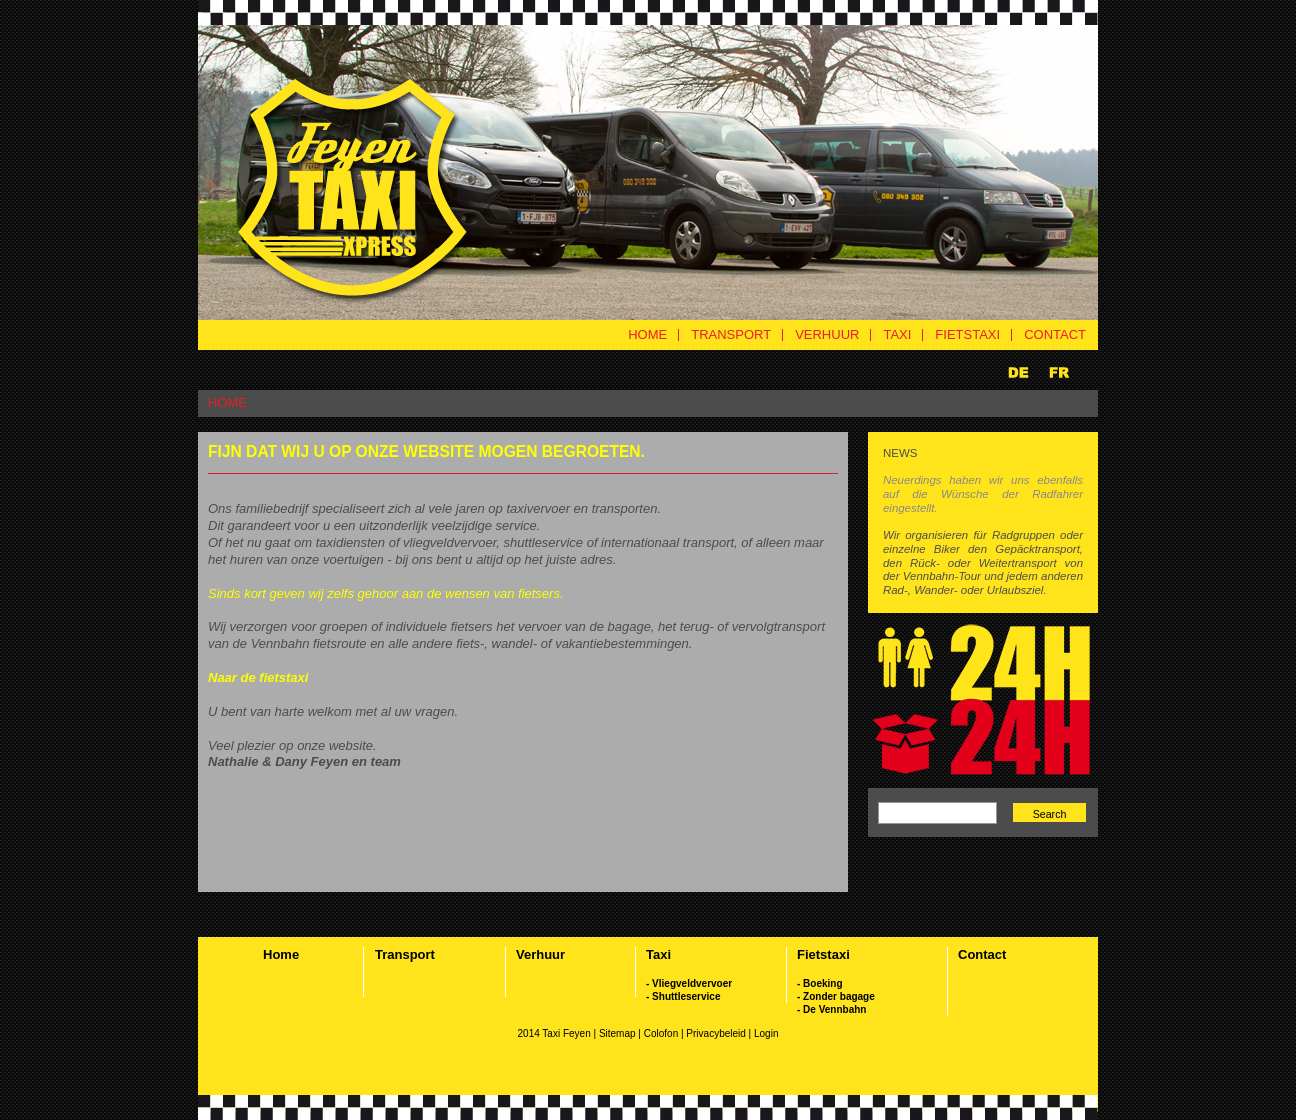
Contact (982, 954)
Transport (405, 954)
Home (281, 954)
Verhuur (540, 954)
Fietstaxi (823, 954)
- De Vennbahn (831, 1009)
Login (766, 1033)
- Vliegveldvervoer (689, 983)
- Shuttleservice (683, 996)
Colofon (661, 1033)
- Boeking (820, 983)
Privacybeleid (717, 1033)
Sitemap (617, 1033)
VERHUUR (827, 334)
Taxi (658, 954)
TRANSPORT (731, 334)
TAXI (897, 334)
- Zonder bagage (836, 996)
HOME (647, 334)
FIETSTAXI (967, 334)
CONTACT (1055, 334)
